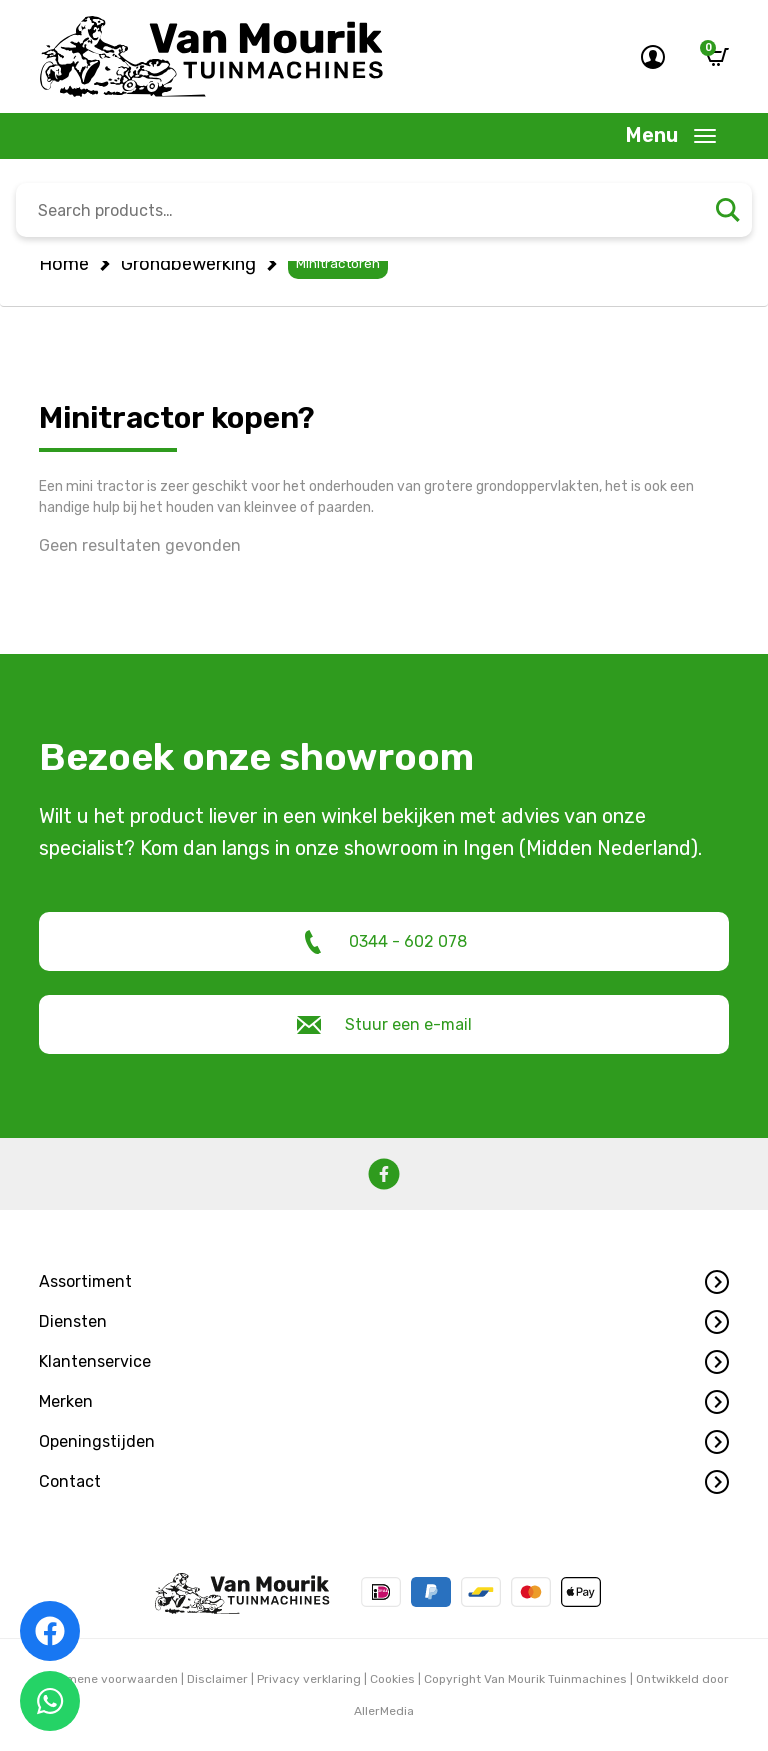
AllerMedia (384, 1711)
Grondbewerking (188, 264)
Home (64, 264)
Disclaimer (217, 1679)
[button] (384, 1282)
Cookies (392, 1679)
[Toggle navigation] (671, 136)
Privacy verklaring (309, 1679)
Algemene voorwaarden (109, 1679)
